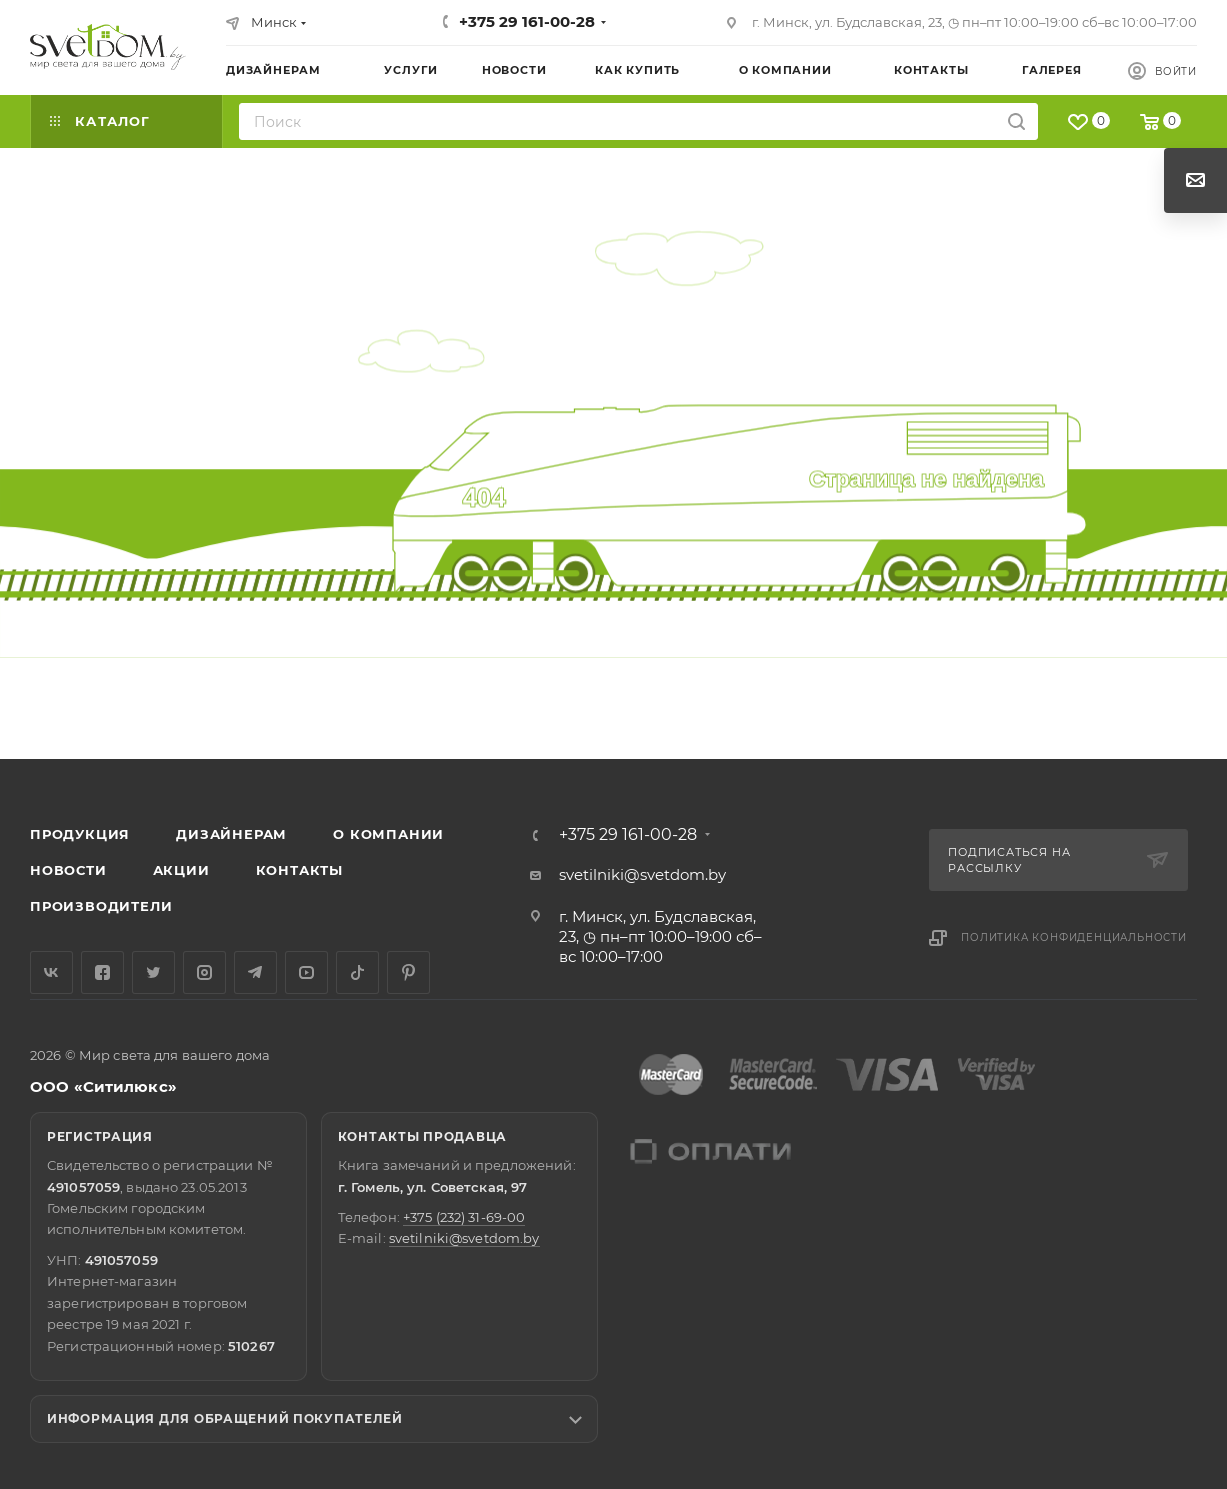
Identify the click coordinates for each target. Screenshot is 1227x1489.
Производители (101, 906)
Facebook (102, 972)
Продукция (80, 834)
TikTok (357, 972)
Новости (68, 870)
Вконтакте (51, 972)
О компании (388, 834)
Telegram (255, 972)
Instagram (204, 972)
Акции (181, 870)
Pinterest (408, 972)
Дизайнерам (231, 834)
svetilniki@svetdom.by (642, 874)
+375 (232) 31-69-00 (464, 1217)
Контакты (299, 870)
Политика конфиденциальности (1074, 937)
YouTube (306, 972)
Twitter (153, 972)
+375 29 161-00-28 (527, 21)
